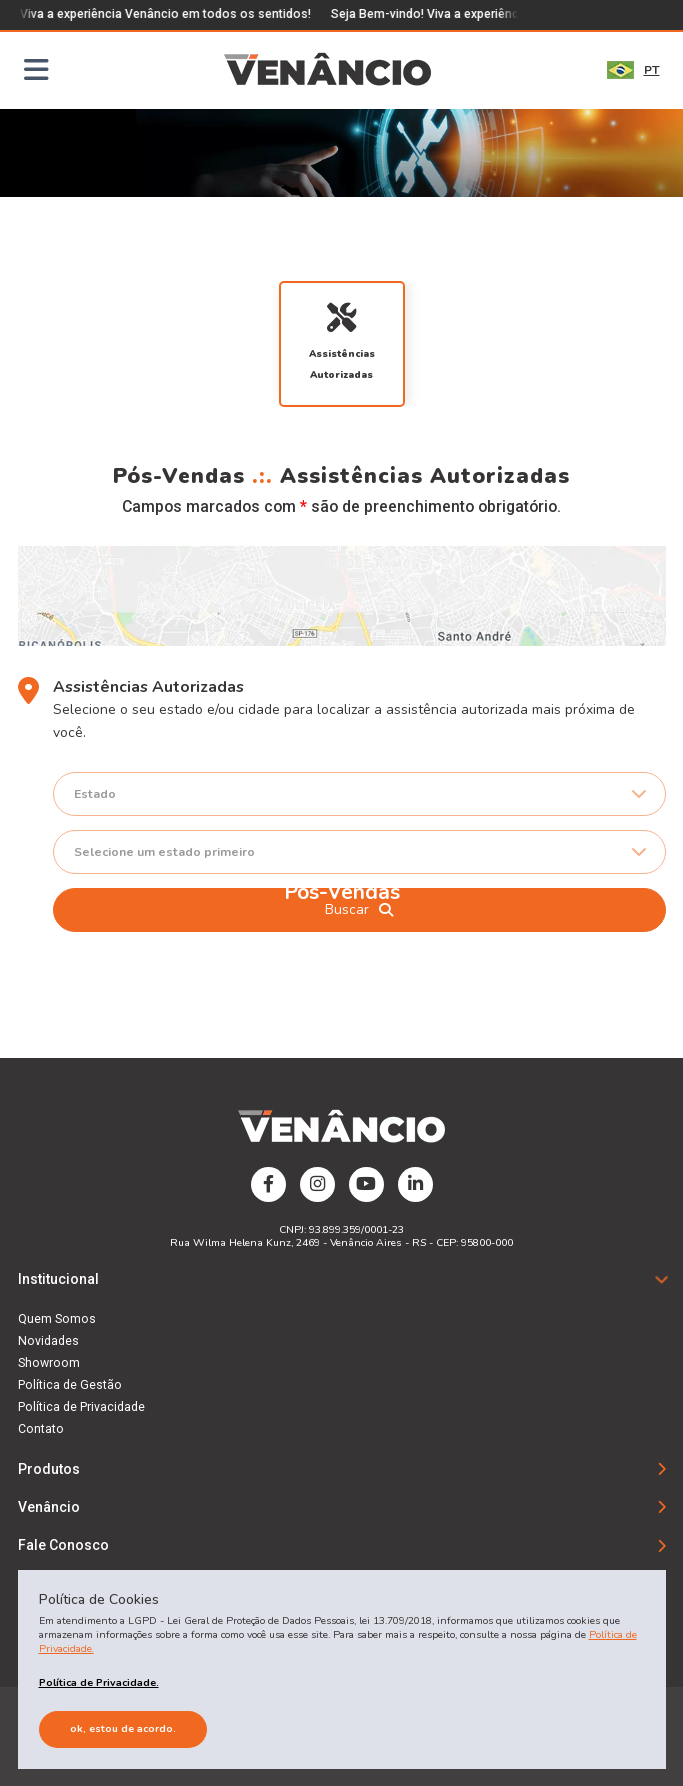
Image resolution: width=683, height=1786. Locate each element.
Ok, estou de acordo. (123, 1728)
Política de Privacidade (81, 1407)
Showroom (49, 1363)
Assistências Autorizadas (342, 341)
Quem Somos (57, 1319)
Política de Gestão (70, 1385)
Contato (41, 1429)
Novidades (48, 1341)
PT (633, 70)
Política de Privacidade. (99, 1682)
